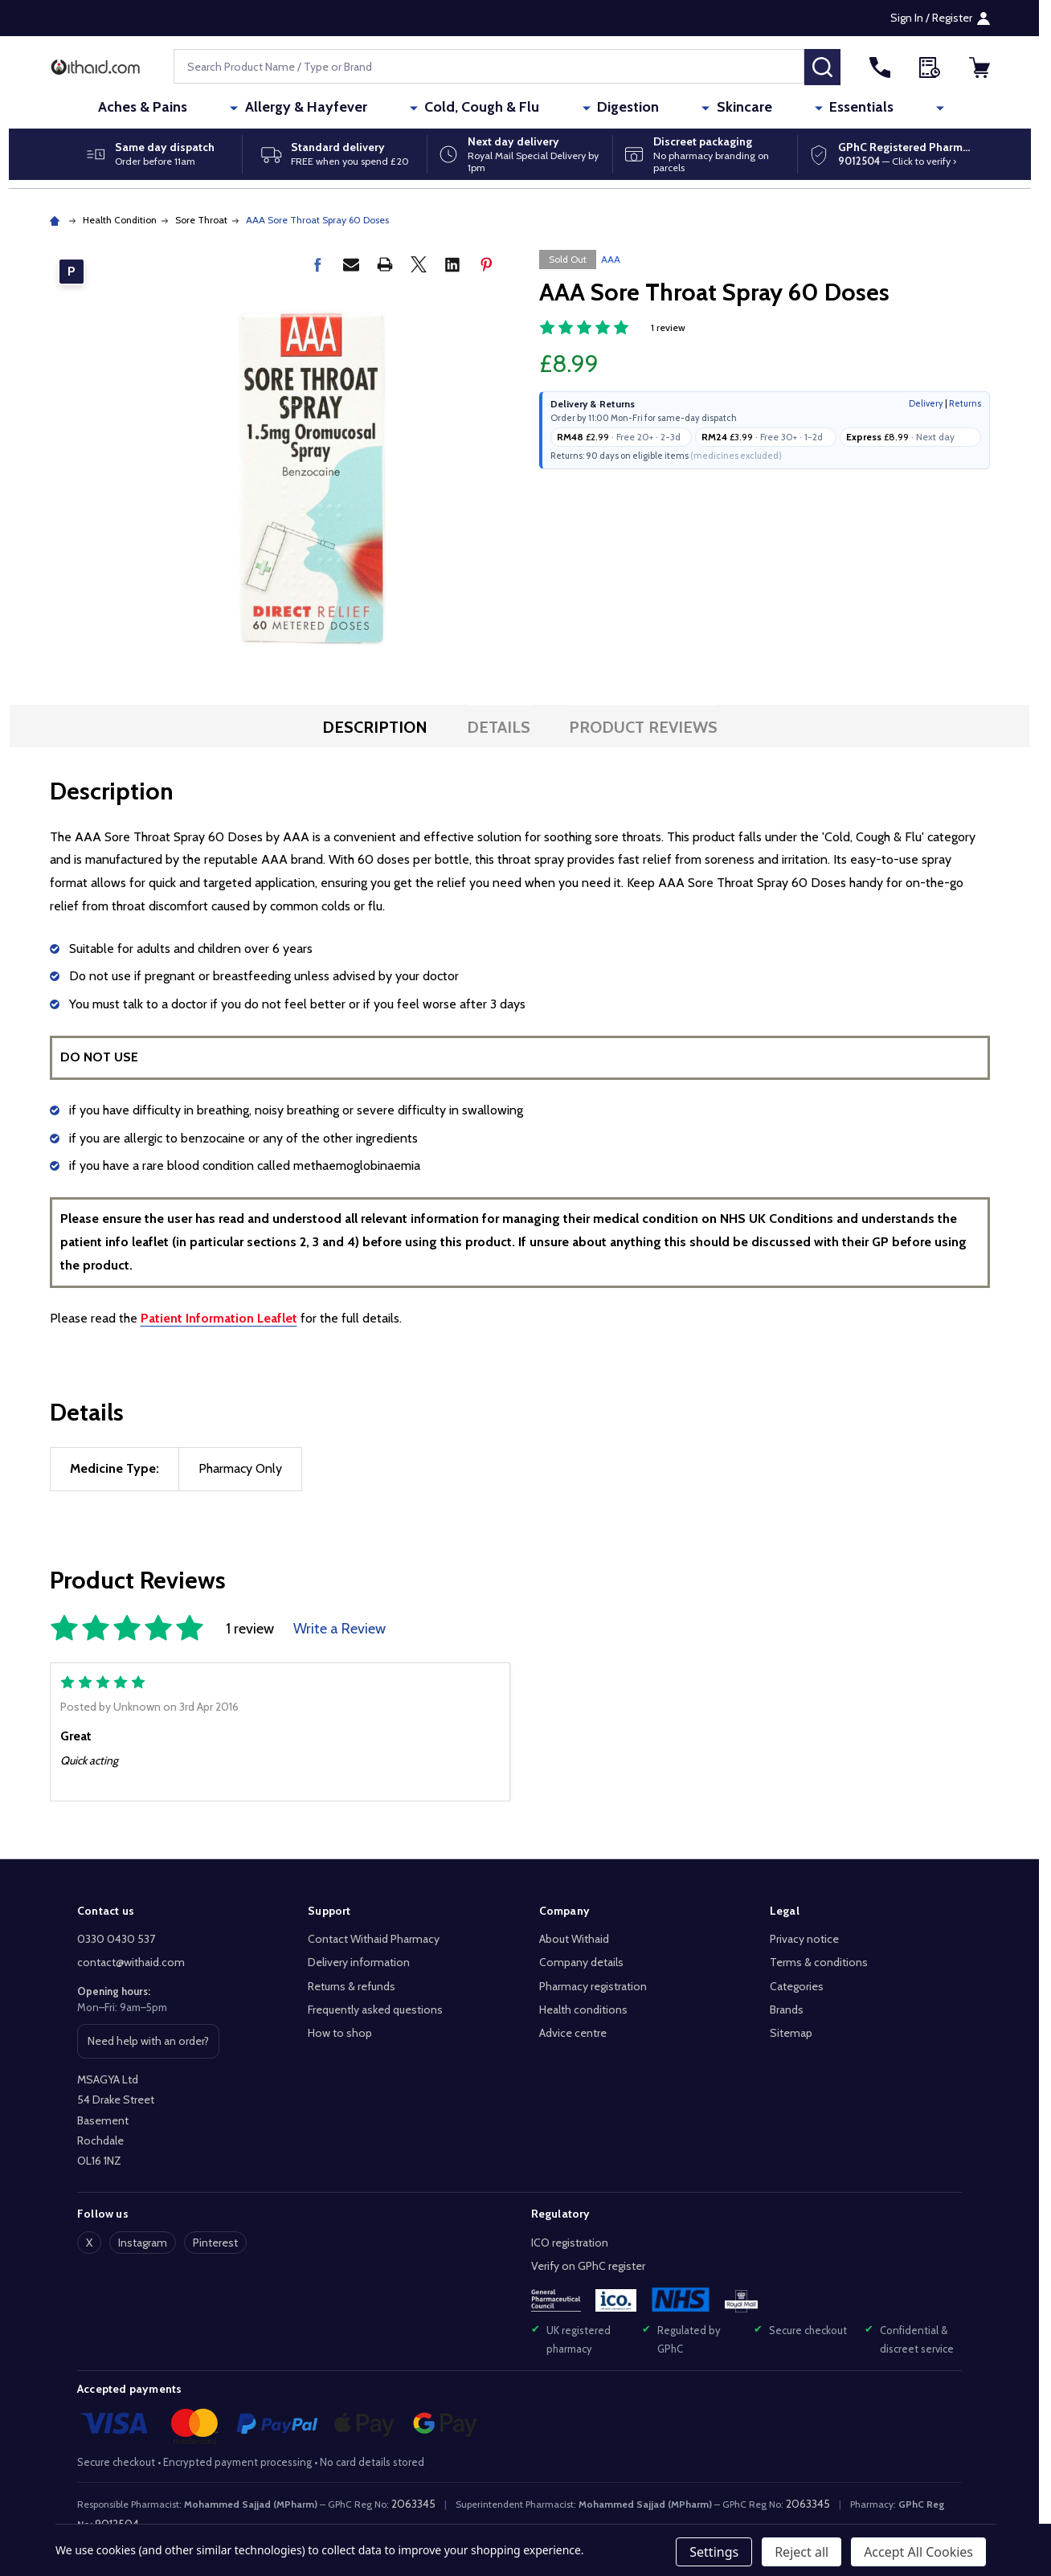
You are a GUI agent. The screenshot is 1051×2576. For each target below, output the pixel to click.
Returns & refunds (351, 1986)
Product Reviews (643, 727)
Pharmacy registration (593, 1986)
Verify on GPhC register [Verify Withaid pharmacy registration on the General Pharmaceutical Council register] (588, 2266)
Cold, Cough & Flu (520, 108)
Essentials (804, 108)
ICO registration (569, 2242)
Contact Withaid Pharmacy (374, 1939)
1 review (668, 327)
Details (498, 727)
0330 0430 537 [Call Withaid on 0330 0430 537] (116, 1939)
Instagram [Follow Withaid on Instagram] (142, 2242)
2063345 (413, 2503)
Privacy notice (804, 1939)
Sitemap (791, 2033)
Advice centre (573, 2033)
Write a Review (339, 1629)
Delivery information (359, 1962)
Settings (713, 2552)
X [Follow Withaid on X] (89, 2242)
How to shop (340, 2033)
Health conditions (583, 2009)
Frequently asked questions (375, 2009)
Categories (797, 1986)
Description (374, 727)
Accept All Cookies (918, 2552)
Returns (965, 403)
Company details (581, 1962)
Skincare (718, 108)
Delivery (926, 403)
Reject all (801, 2552)
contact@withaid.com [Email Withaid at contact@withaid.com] (131, 1962)
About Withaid (574, 1939)
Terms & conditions (819, 1962)
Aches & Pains (244, 108)
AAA (610, 259)
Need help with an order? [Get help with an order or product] (148, 2046)
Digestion (634, 108)
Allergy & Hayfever (376, 108)
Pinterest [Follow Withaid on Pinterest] (215, 2242)
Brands (787, 2009)
